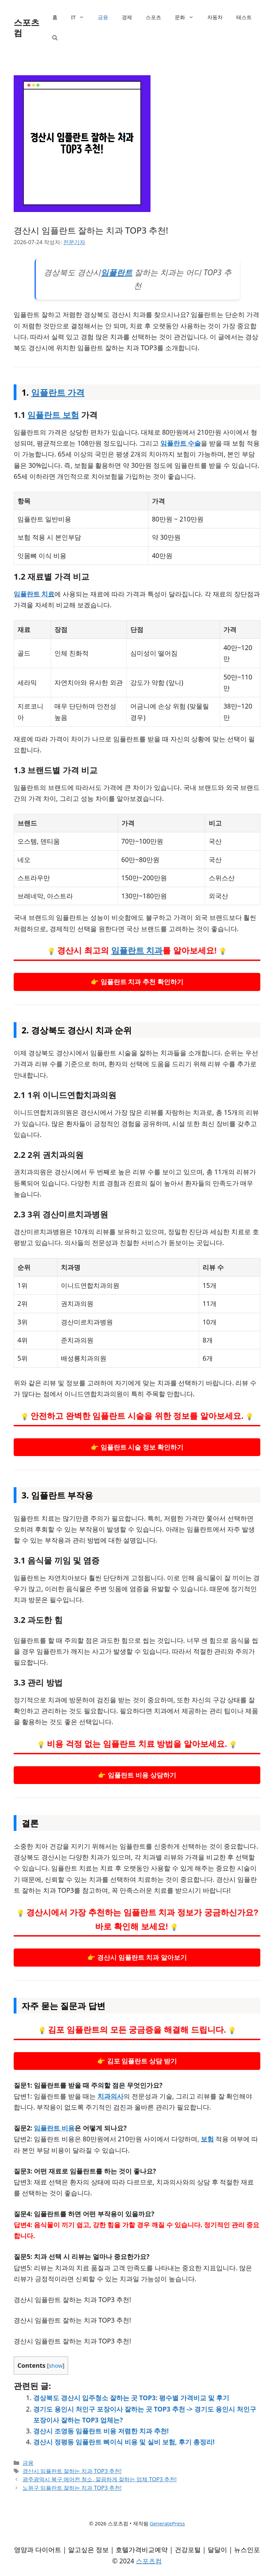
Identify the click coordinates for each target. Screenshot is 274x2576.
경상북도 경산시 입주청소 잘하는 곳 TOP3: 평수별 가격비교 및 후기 (131, 2397)
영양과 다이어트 (37, 2549)
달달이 (217, 2549)
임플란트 (116, 272)
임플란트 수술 (180, 443)
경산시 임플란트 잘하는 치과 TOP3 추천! (72, 2471)
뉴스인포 (247, 2549)
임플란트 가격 (58, 392)
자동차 (215, 17)
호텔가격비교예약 (142, 2549)
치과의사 (110, 2096)
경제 (127, 17)
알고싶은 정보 (88, 2549)
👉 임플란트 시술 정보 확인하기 (137, 1447)
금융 (103, 17)
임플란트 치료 (34, 594)
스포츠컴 (26, 27)
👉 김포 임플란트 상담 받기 (137, 2061)
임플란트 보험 (53, 414)
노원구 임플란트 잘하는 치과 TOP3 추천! (72, 2488)
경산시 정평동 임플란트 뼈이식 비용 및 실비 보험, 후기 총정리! (123, 2442)
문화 (187, 17)
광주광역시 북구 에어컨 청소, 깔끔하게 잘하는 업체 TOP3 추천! (100, 2479)
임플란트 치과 (137, 950)
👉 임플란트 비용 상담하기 (137, 1775)
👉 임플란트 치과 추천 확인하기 (137, 981)
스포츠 (153, 17)
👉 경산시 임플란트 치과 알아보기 (137, 1957)
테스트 (244, 17)
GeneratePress (167, 2523)
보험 (207, 2139)
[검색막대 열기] (54, 37)
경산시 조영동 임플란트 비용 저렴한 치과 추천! (101, 2431)
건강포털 (188, 2549)
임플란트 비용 (54, 2128)
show (56, 2365)
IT (81, 17)
